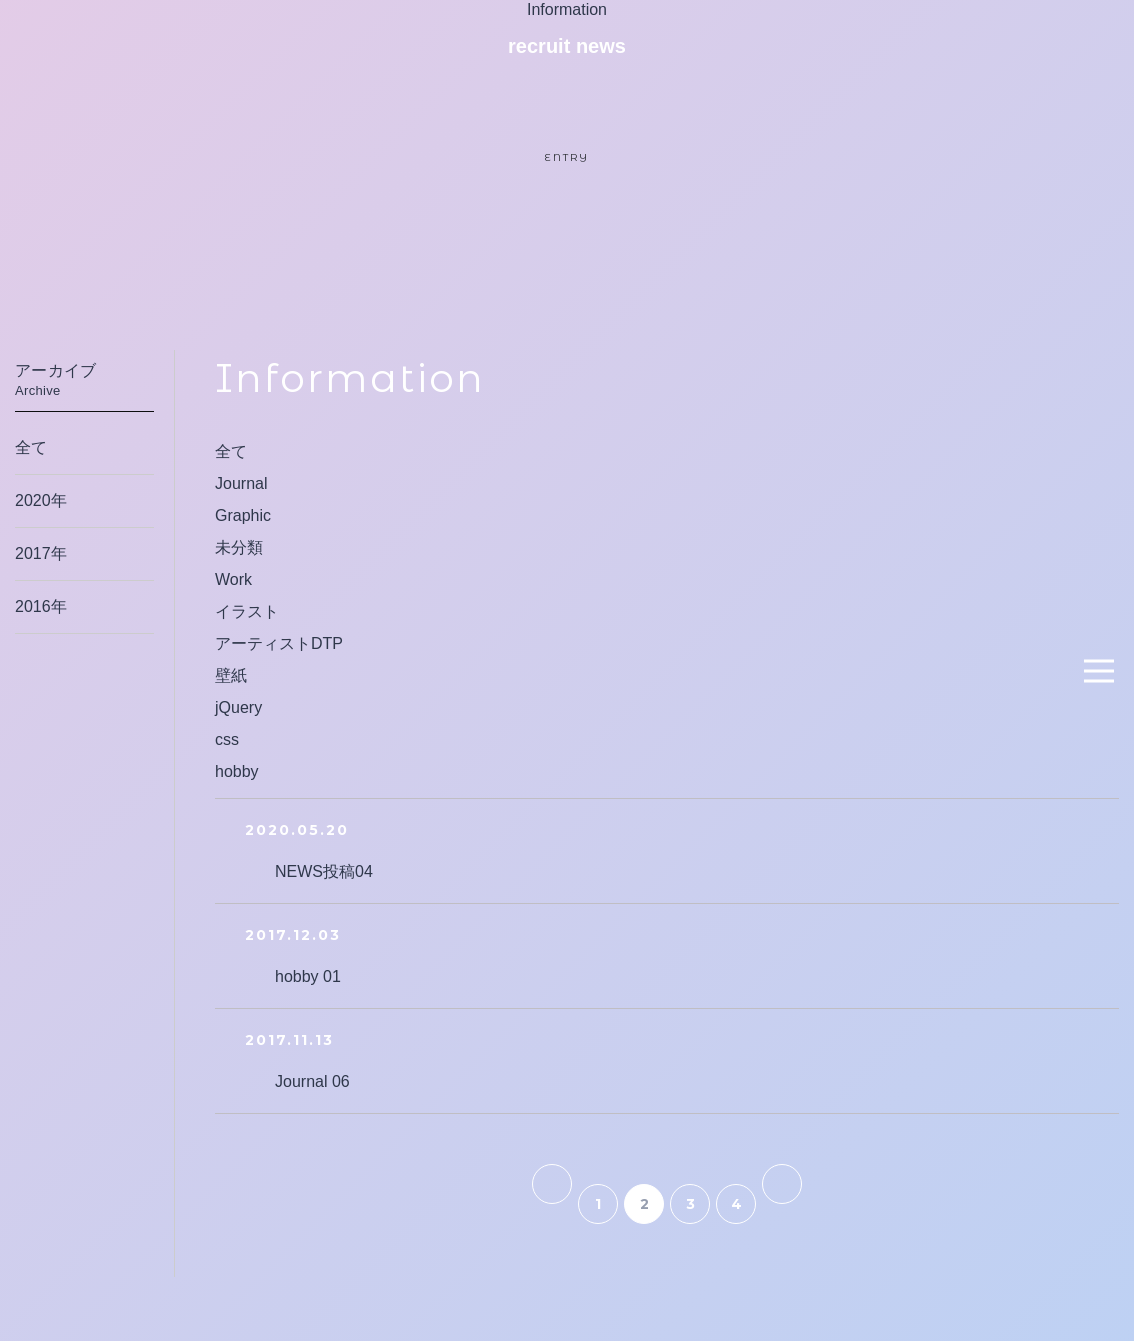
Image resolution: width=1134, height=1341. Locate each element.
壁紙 (231, 675)
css (227, 739)
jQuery (238, 707)
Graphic (243, 515)
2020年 (41, 500)
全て (231, 451)
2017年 (41, 553)
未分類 (239, 547)
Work (233, 579)
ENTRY (567, 157)
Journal (241, 483)
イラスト (247, 611)
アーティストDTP (279, 643)
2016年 (41, 606)
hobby (237, 771)
